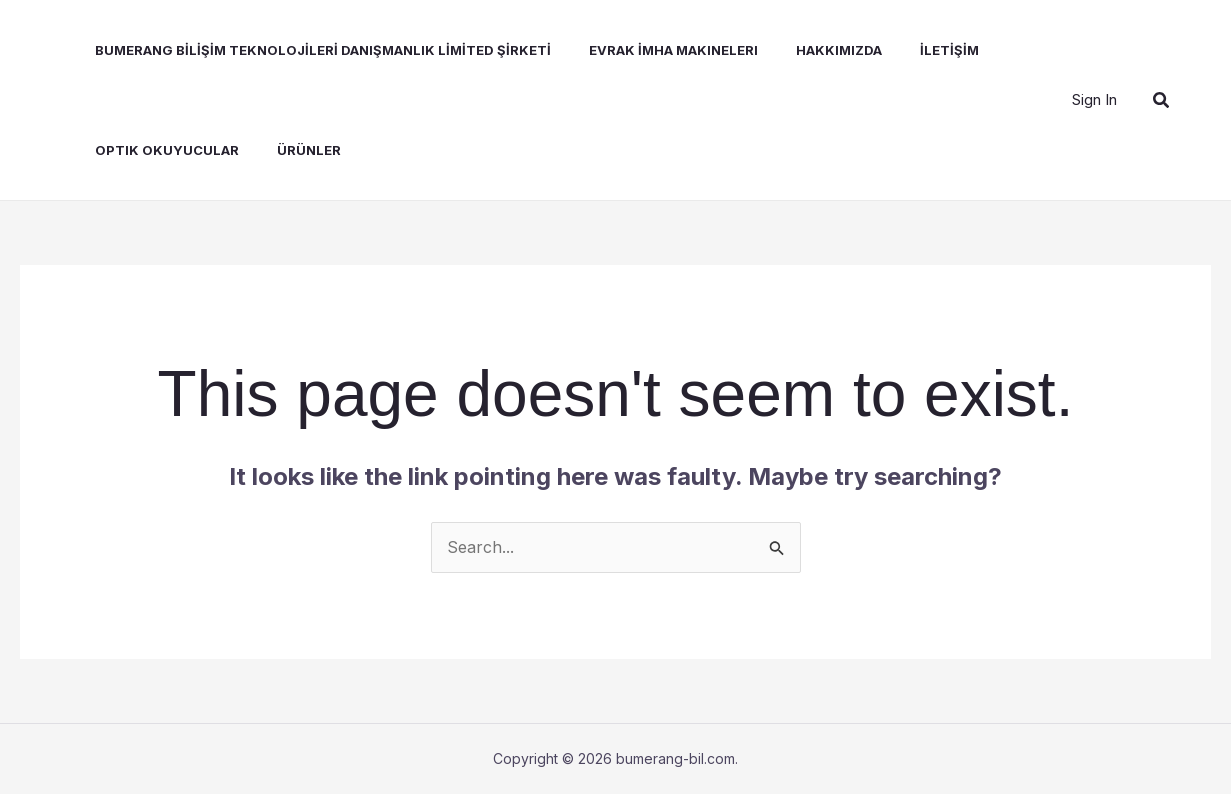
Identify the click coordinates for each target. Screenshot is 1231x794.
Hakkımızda (812, 50)
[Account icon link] (1094, 100)
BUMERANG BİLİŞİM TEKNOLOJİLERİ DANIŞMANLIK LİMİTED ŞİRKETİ (308, 50)
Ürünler (288, 150)
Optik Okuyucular (152, 150)
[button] (1162, 100)
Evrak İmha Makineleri (652, 50)
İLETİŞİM (916, 50)
